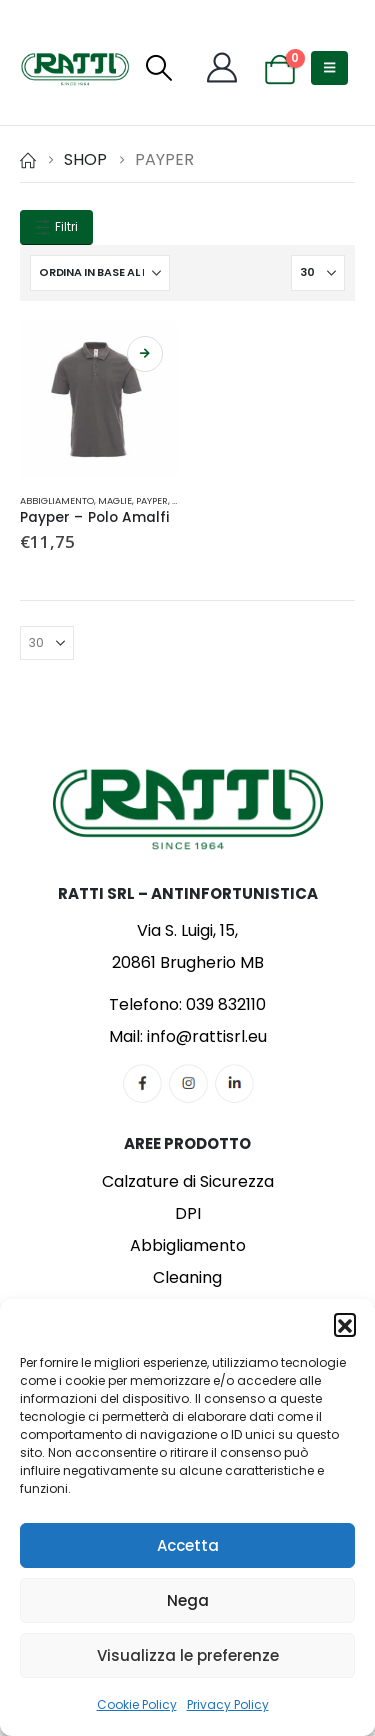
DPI (188, 1213)
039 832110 (226, 1004)
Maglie (115, 500)
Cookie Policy (137, 1704)
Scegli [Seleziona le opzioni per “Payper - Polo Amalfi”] (145, 354)
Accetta (188, 1545)
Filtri (56, 227)
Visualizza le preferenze (188, 1655)
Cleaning (187, 1277)
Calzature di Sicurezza (188, 1181)
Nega (188, 1600)
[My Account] (222, 68)
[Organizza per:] (100, 273)
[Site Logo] (75, 68)
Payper (152, 500)
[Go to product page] (99, 400)
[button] (345, 1324)
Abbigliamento (57, 500)
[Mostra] (318, 273)
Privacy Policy (228, 1704)
